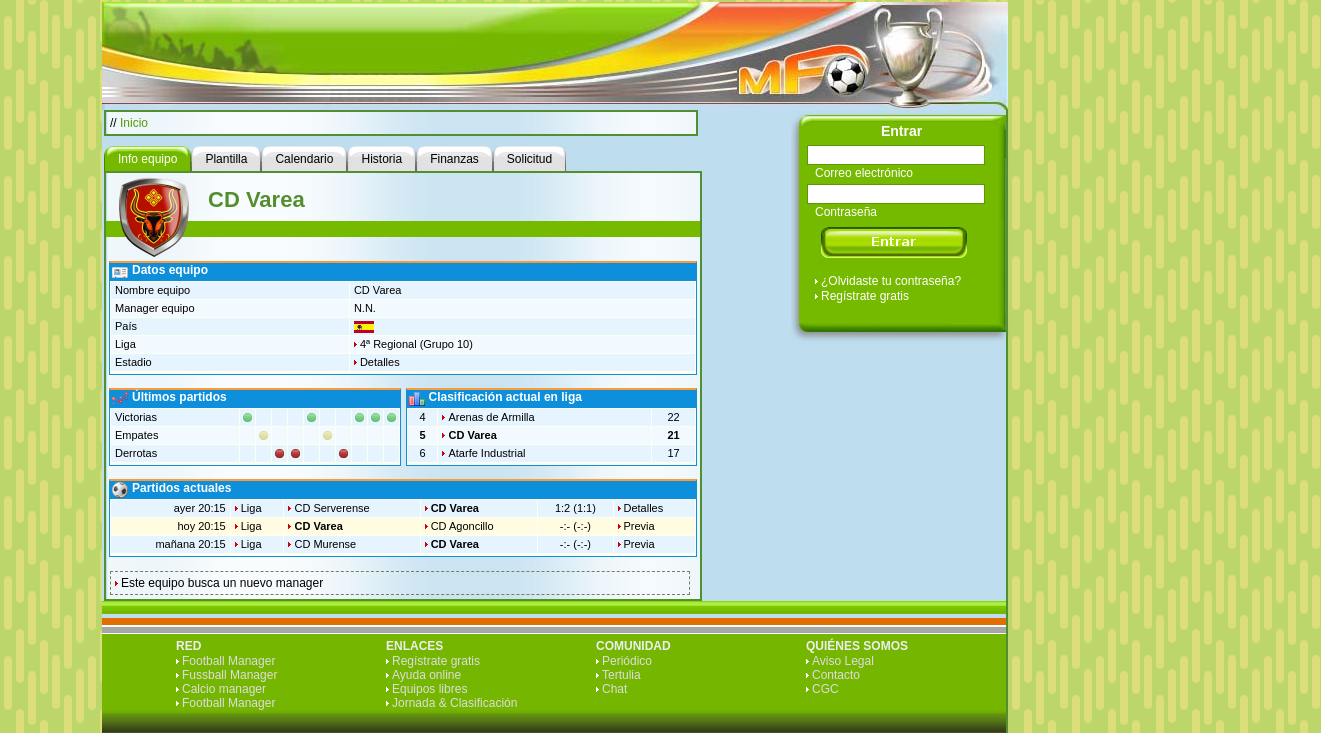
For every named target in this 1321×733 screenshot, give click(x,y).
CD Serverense (331, 508)
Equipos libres (429, 689)
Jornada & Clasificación (454, 703)
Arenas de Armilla (491, 417)
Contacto (836, 675)
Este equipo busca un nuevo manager (222, 583)
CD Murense (325, 544)
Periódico (627, 661)
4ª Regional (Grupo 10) (416, 344)
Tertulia (621, 675)
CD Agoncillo (462, 526)
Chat (614, 689)
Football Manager (228, 661)
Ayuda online (426, 675)
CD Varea (472, 435)
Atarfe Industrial (486, 453)
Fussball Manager (229, 675)
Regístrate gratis (865, 296)
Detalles (380, 362)
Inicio (134, 123)
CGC (825, 689)
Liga (251, 508)
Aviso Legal (843, 661)
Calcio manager (224, 689)
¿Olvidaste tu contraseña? (891, 281)
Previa (639, 526)
